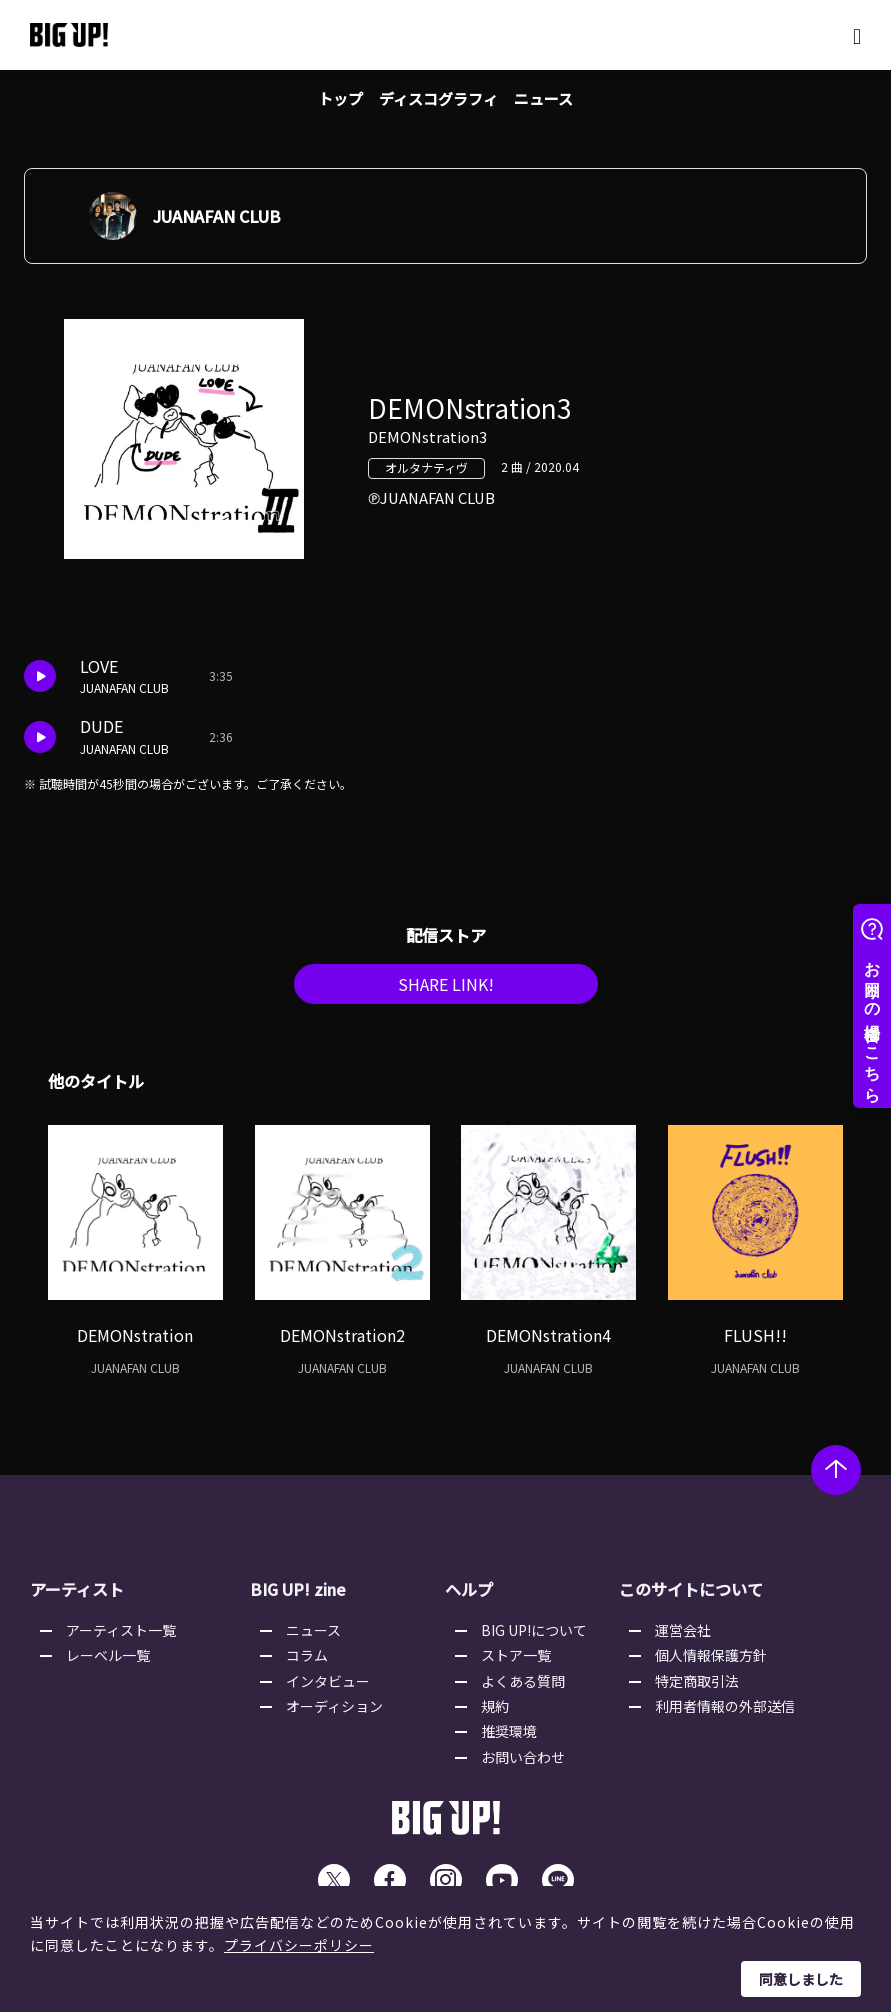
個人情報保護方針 (711, 1663)
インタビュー (328, 1689)
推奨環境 (509, 1739)
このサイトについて (691, 1597)
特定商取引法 (697, 1689)
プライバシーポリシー (299, 1945)
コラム (307, 1663)
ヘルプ (469, 1597)
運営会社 (683, 1638)
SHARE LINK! (446, 990)
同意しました (801, 1979)
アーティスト (77, 1597)
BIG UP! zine (298, 1597)
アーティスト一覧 (121, 1638)
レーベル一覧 (108, 1663)
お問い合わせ (523, 1765)
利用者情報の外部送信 (725, 1714)
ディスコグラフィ (438, 100)
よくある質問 (523, 1689)
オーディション (334, 1714)
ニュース (549, 100)
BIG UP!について (534, 1638)
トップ (335, 100)
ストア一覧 (516, 1663)
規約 (495, 1714)
